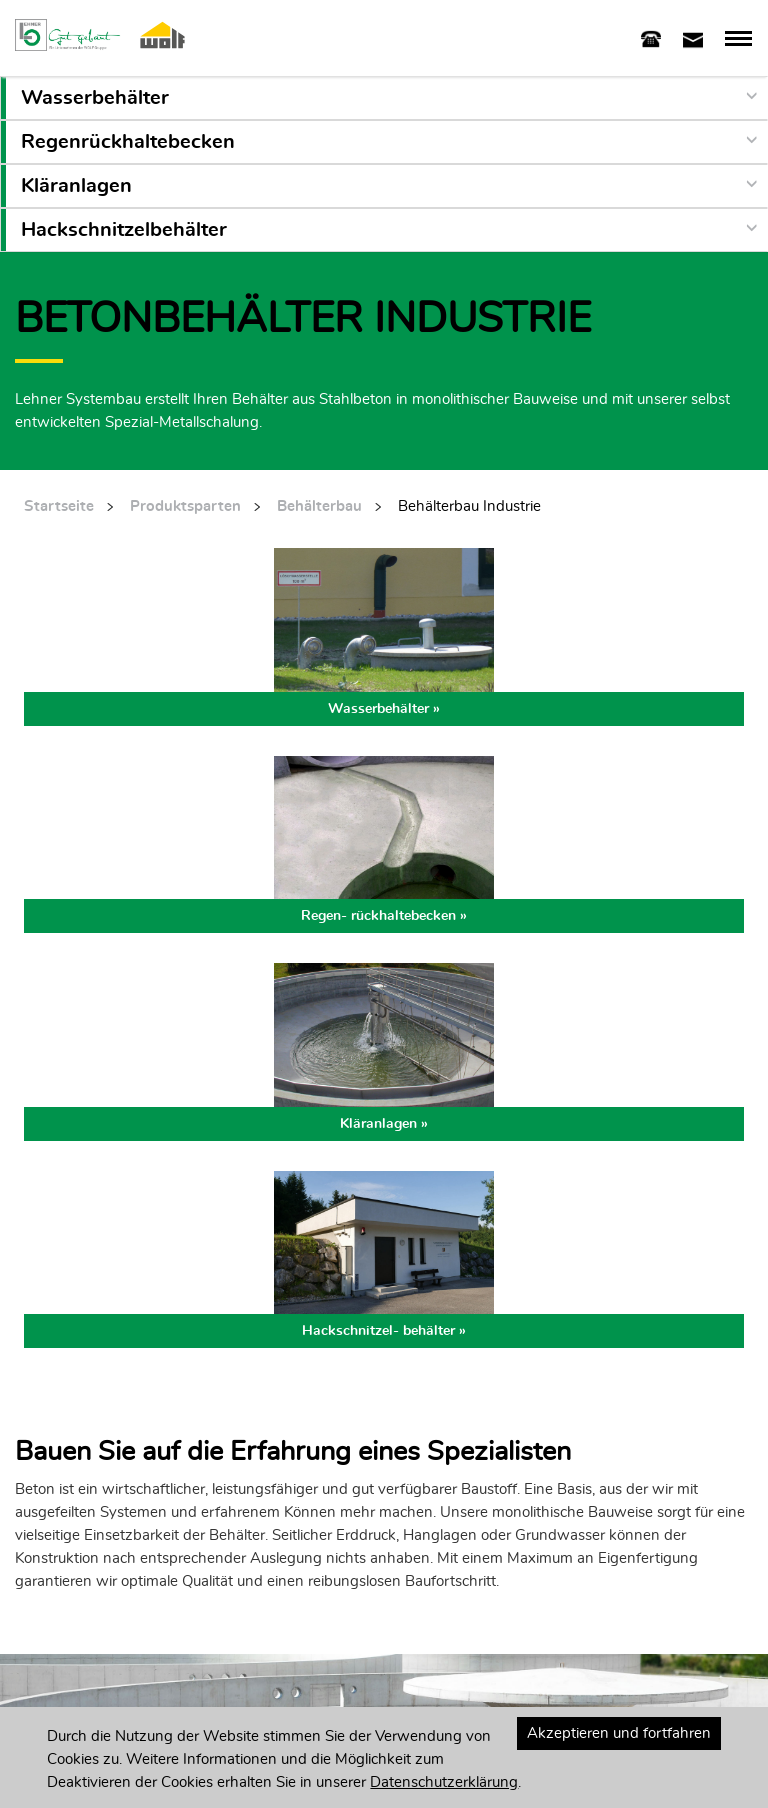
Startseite (59, 506)
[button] (386, 98)
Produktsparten (185, 506)
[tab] (651, 37)
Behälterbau (319, 506)
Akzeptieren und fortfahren (619, 1733)
